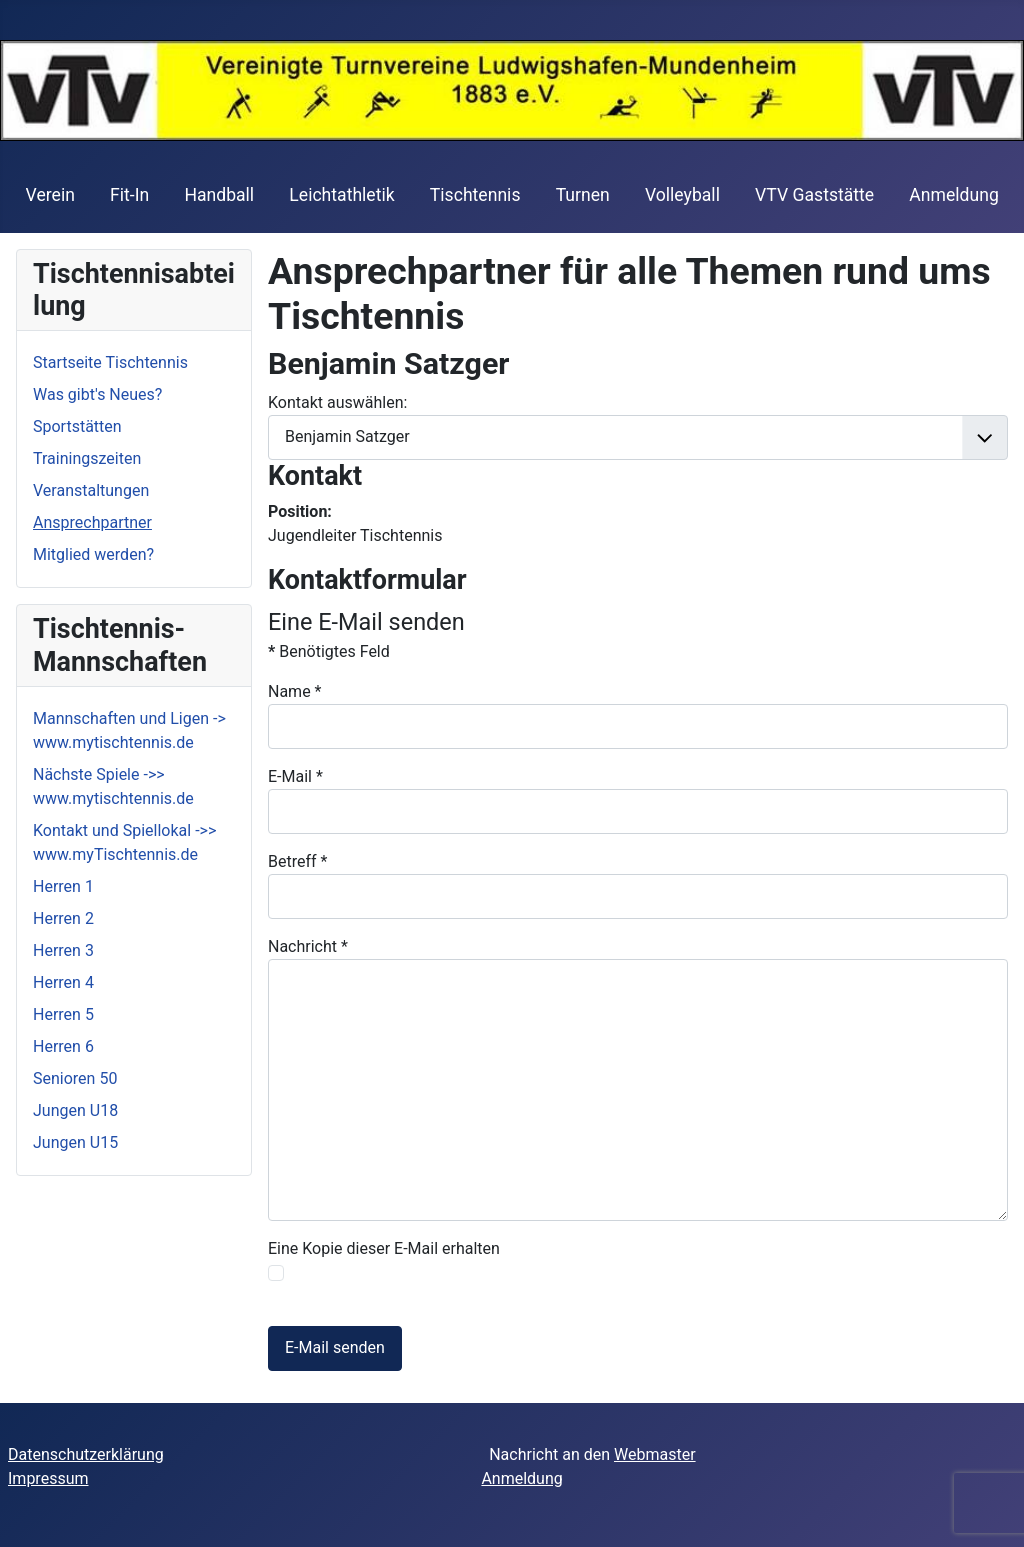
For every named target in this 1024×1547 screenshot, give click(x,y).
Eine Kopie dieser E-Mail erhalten (384, 1248)
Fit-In (129, 195)
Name (295, 691)
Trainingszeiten (87, 458)
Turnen (583, 195)
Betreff (297, 861)
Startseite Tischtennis (110, 362)
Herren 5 (63, 1014)
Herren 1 (63, 886)
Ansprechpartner (92, 522)
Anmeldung (953, 195)
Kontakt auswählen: (337, 402)
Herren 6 (63, 1046)
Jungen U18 (75, 1110)
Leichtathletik (341, 195)
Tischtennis (475, 195)
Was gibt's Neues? (97, 394)
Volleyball (682, 195)
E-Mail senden (335, 1347)
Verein (50, 195)
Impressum (48, 1478)
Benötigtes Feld (329, 651)
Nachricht (308, 946)
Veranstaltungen (91, 490)
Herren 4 (63, 982)
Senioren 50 (75, 1078)
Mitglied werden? (93, 554)
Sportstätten (77, 426)
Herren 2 (63, 918)
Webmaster (655, 1454)
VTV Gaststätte (814, 195)
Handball (219, 195)
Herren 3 (63, 950)
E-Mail (295, 776)
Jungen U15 (75, 1142)
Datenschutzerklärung (86, 1454)
